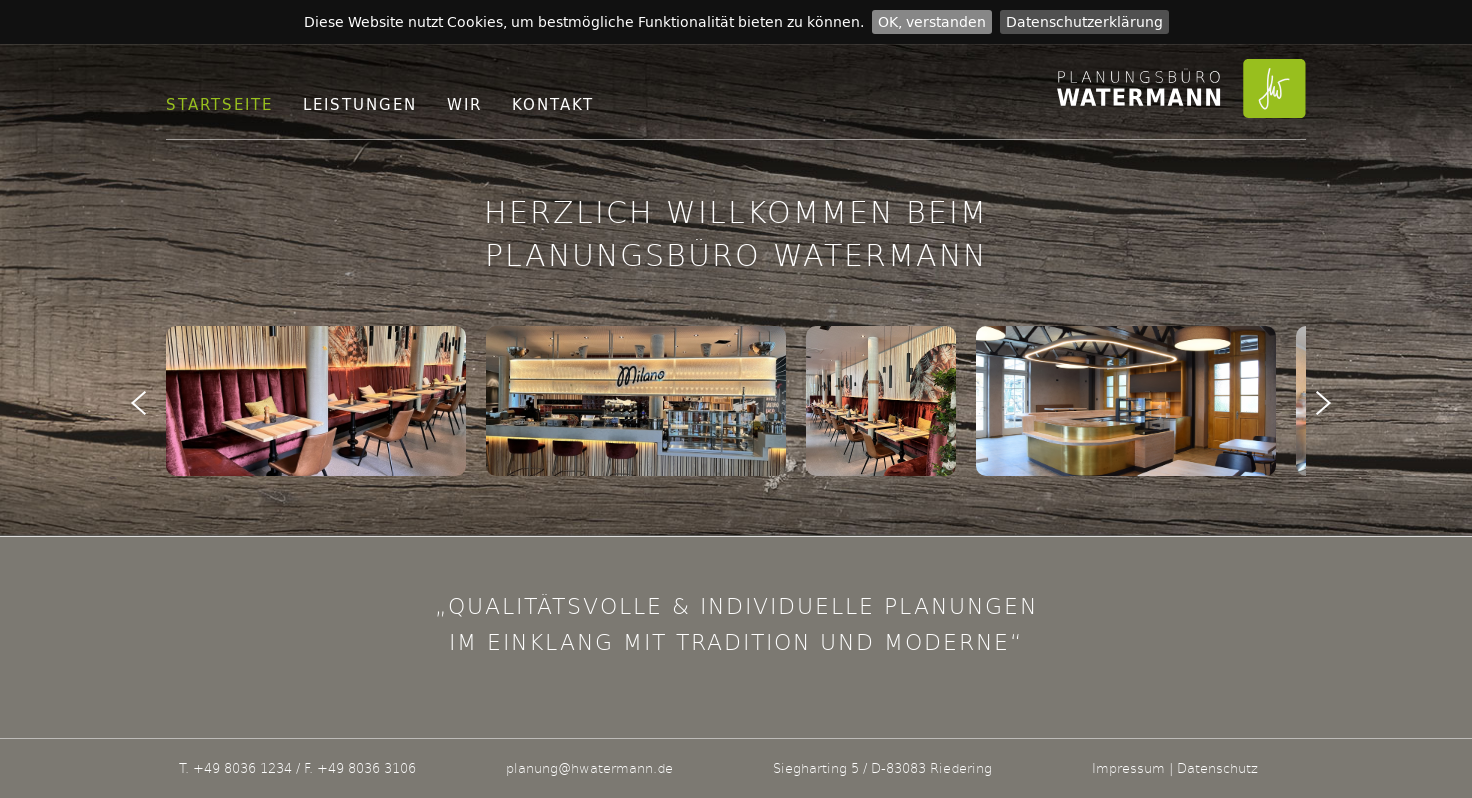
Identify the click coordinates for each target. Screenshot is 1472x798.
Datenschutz (1217, 768)
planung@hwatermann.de (589, 768)
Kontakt (553, 104)
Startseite (219, 104)
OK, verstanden (932, 21)
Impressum (1128, 768)
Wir (464, 104)
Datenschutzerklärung (1084, 21)
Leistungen (360, 104)
